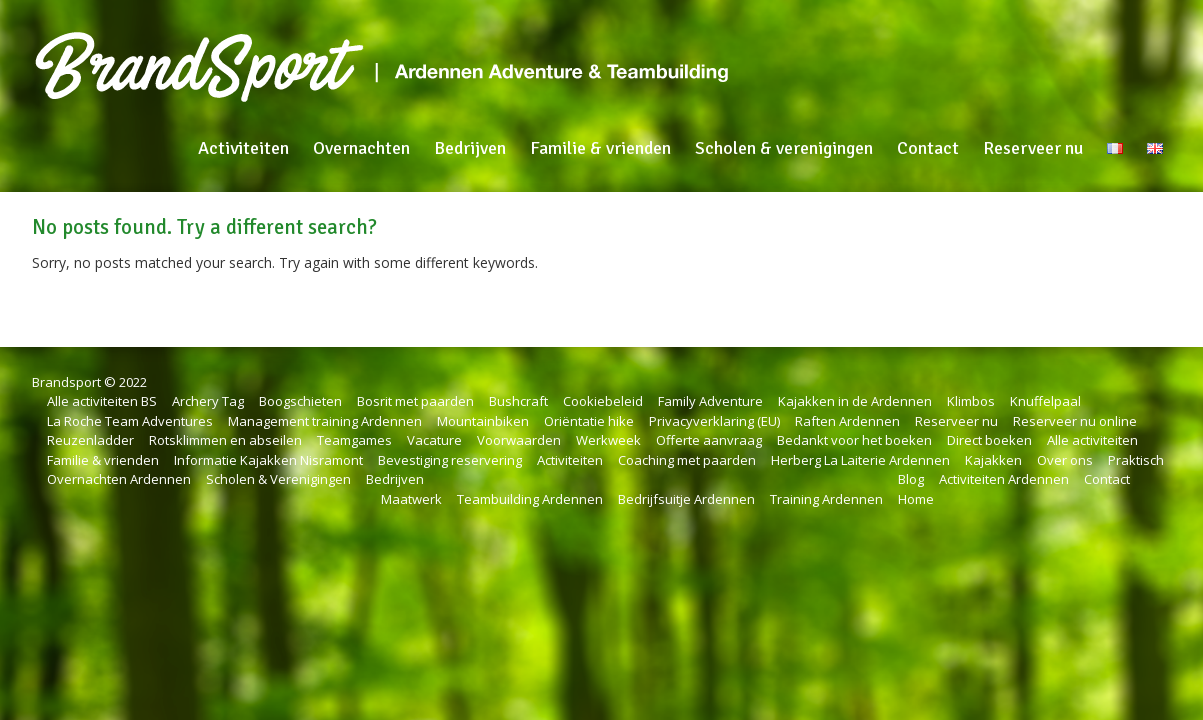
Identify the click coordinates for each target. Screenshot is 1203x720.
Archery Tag (208, 401)
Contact (928, 148)
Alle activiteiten (1092, 440)
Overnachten (361, 148)
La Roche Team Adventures (130, 421)
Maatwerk (411, 499)
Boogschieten (300, 401)
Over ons (1065, 460)
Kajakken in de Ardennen (855, 401)
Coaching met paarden (687, 460)
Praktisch (1136, 460)
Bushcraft (518, 401)
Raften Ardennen (847, 421)
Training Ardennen (826, 499)
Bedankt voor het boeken (854, 440)
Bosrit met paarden (415, 401)
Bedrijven (470, 148)
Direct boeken (989, 440)
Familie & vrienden (600, 148)
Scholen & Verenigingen (278, 479)
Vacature (434, 440)
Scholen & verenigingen (784, 148)
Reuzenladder (90, 440)
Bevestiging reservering (450, 460)
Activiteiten (243, 148)
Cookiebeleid (603, 401)
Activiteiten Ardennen (1004, 479)
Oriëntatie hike (589, 421)
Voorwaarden (519, 440)
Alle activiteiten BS (102, 401)
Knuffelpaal (1045, 401)
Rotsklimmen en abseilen (225, 440)
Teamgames (354, 440)
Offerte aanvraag (709, 440)
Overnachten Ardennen (119, 479)
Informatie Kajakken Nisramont (268, 460)
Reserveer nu (1033, 148)
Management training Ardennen (325, 421)
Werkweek (608, 440)
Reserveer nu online (1075, 421)
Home (916, 499)
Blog (911, 479)
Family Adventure (710, 401)
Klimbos (971, 401)
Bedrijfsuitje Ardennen (686, 499)
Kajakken (993, 460)
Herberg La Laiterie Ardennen (860, 460)
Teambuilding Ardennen (530, 499)
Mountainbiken (483, 421)
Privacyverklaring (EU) (714, 421)
